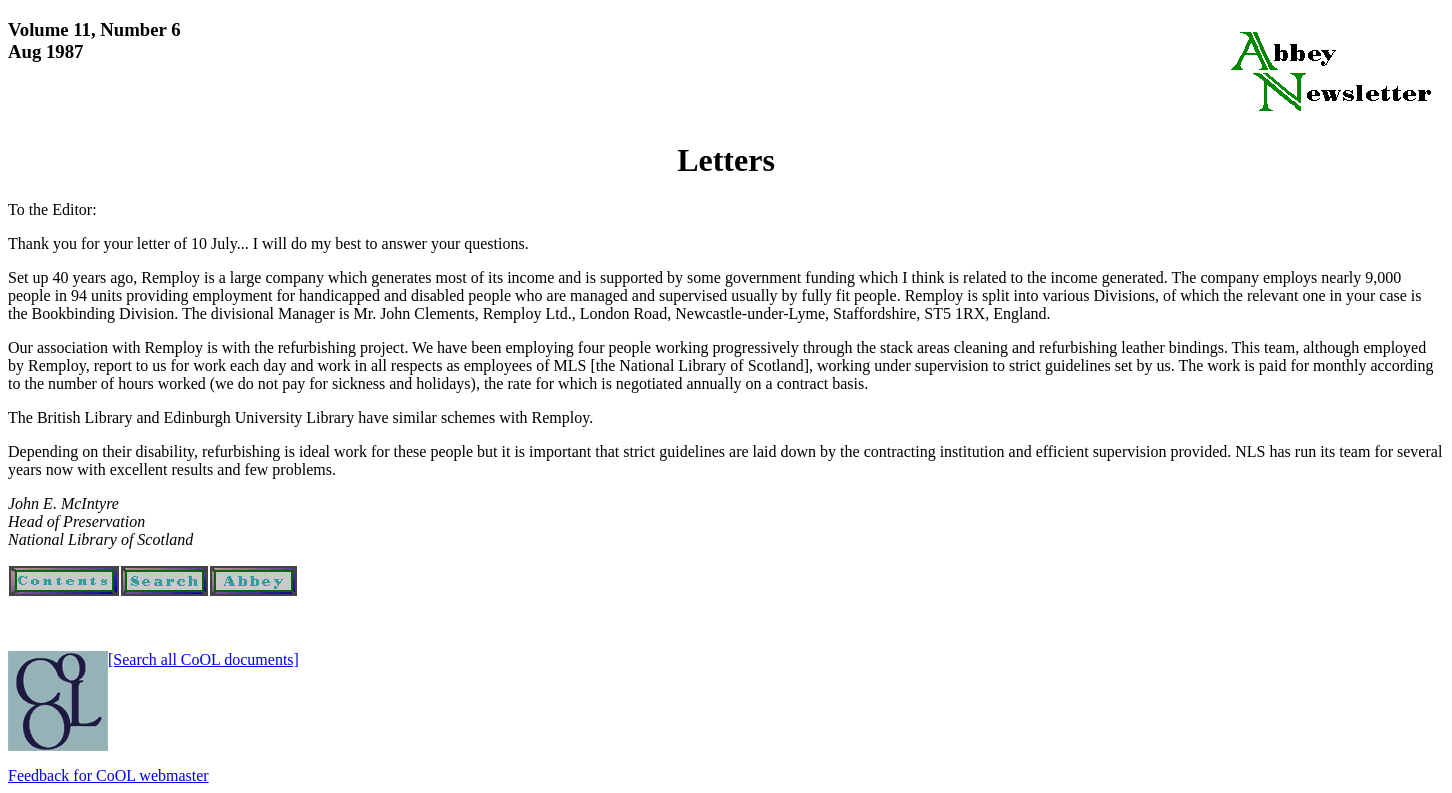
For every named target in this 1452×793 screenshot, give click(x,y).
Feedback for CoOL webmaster (108, 775)
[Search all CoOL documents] (203, 659)
